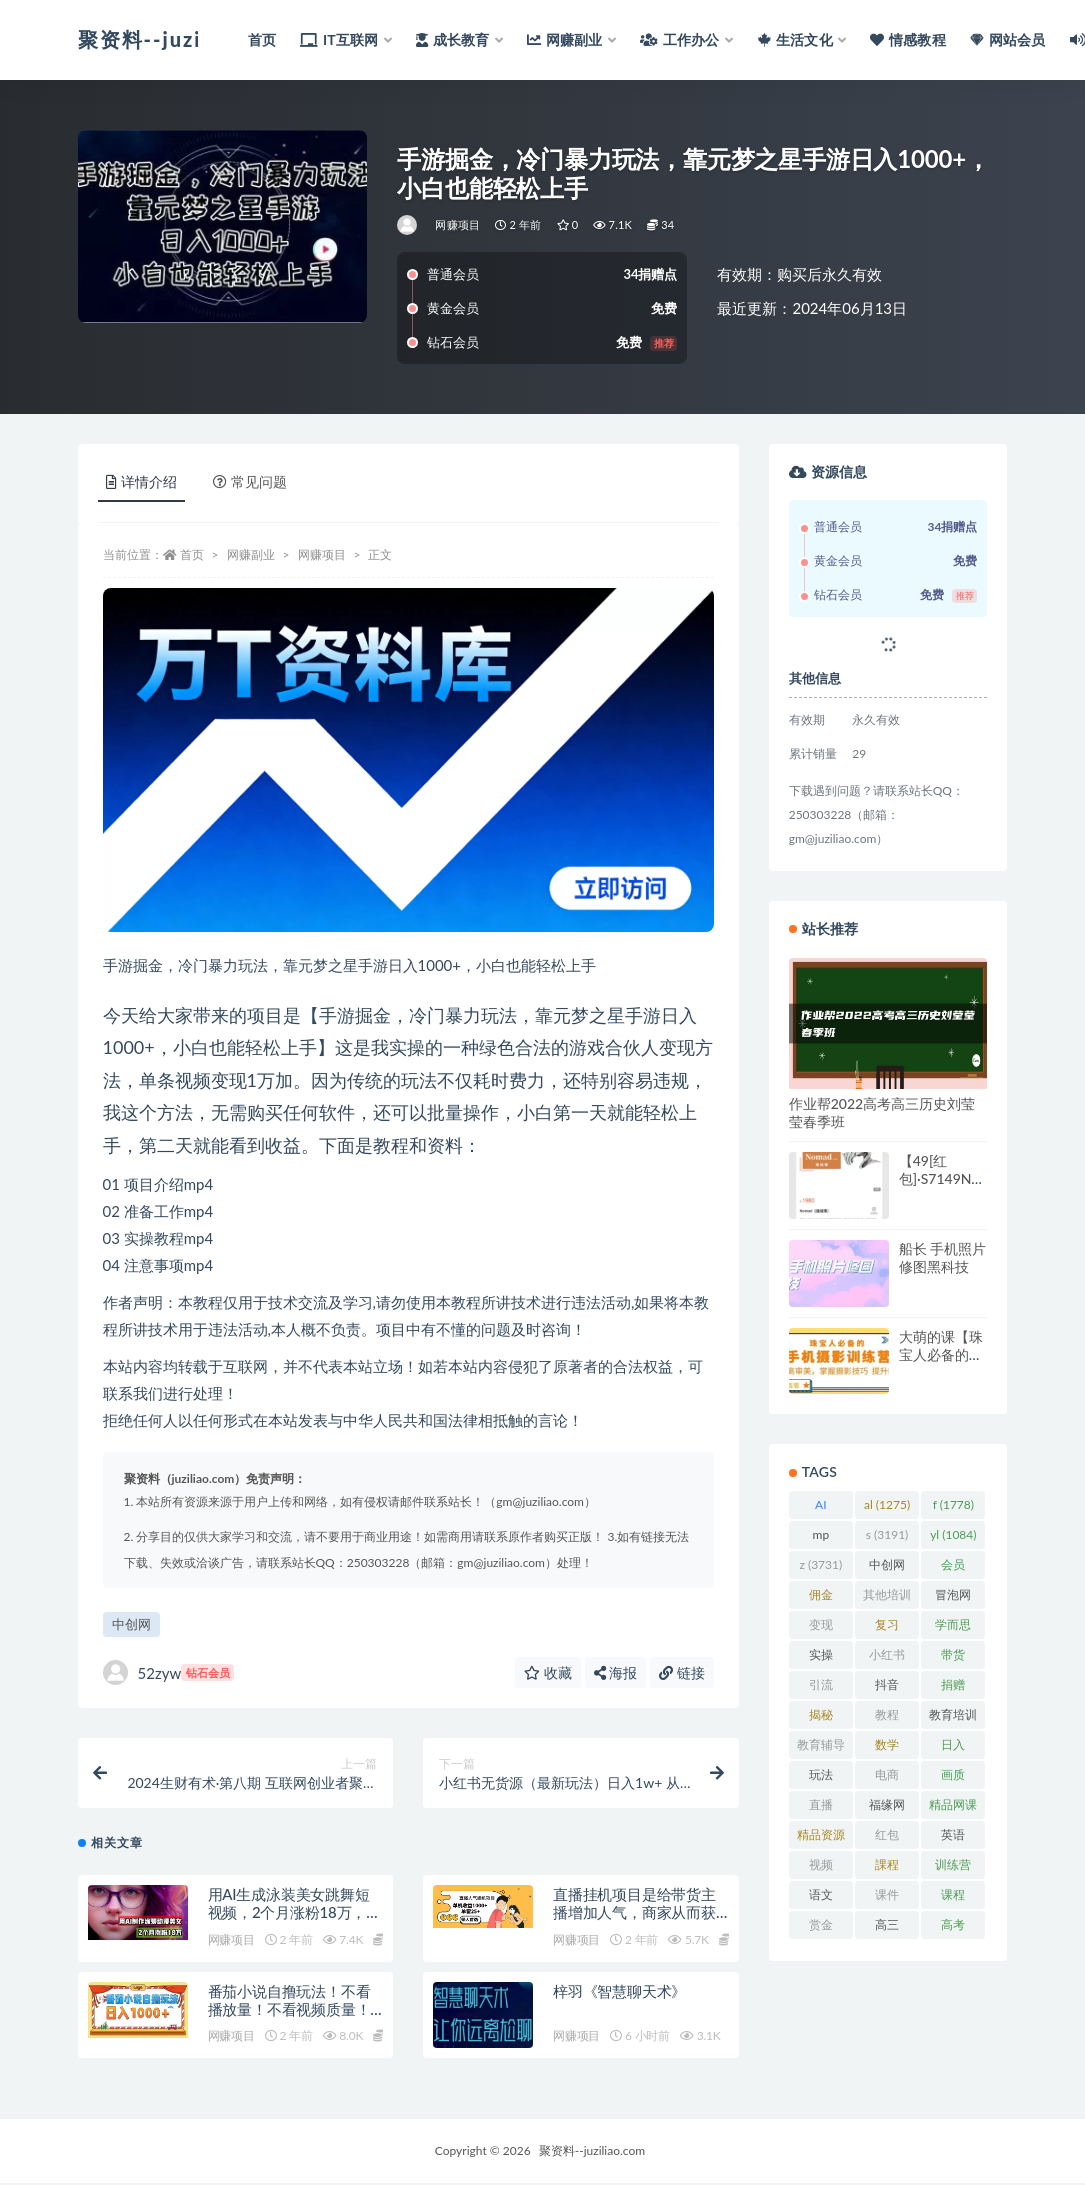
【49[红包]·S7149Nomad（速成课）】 (939, 1187)
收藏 (548, 1672)
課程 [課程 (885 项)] (886, 1868)
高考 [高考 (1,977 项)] (953, 1928)
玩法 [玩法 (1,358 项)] (821, 1778)
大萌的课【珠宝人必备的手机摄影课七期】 (941, 1363)
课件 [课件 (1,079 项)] (887, 1898)
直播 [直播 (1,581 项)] (821, 1808)
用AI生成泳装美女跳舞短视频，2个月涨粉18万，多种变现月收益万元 (295, 1914)
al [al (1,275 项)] (887, 1504)
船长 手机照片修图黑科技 (943, 1257)
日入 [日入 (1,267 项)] (953, 1748)
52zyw (169, 1672)
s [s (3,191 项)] (887, 1534)
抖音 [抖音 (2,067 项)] (887, 1688)
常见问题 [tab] (250, 481)
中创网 (131, 1624)
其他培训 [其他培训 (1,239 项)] (887, 1598)
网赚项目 (457, 224)
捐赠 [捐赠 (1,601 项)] (953, 1688)
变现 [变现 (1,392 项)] (821, 1628)
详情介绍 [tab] (141, 481)
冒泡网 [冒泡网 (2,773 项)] (953, 1598)
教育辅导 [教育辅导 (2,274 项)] (821, 1748)
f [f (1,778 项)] (953, 1504)
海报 (616, 1672)
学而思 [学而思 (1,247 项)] (953, 1628)
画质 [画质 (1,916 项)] (953, 1778)
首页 (192, 554)
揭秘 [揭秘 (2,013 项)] (821, 1718)
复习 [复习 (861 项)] (886, 1628)
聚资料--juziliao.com (592, 2152)
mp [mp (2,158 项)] (821, 1538)
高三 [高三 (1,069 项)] (887, 1928)
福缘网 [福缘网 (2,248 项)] (887, 1808)
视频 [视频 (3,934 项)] (821, 1868)
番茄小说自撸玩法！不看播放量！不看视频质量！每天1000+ (289, 2011)
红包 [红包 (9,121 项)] (887, 1838)
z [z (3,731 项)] (820, 1564)
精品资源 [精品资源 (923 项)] (821, 1838)
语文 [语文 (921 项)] (820, 1898)
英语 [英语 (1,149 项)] (953, 1838)
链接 (682, 1672)
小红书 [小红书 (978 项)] (887, 1658)
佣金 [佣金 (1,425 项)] (821, 1598)
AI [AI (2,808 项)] (821, 1508)
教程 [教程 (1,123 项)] (887, 1718)
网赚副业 (251, 554)
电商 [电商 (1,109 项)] (887, 1778)
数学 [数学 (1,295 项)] (887, 1748)
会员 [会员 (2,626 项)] (953, 1568)
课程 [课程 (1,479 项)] (953, 1898)
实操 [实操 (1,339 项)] (821, 1658)
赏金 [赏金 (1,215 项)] (821, 1928)
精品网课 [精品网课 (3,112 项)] (953, 1808)
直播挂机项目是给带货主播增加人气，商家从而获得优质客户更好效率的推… (640, 1914)
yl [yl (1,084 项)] (953, 1534)
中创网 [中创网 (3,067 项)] (887, 1568)
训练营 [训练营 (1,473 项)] (953, 1868)
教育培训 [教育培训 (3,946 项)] (953, 1718)
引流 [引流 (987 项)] (820, 1688)
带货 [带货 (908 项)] (953, 1658)
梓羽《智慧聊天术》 (619, 1993)
